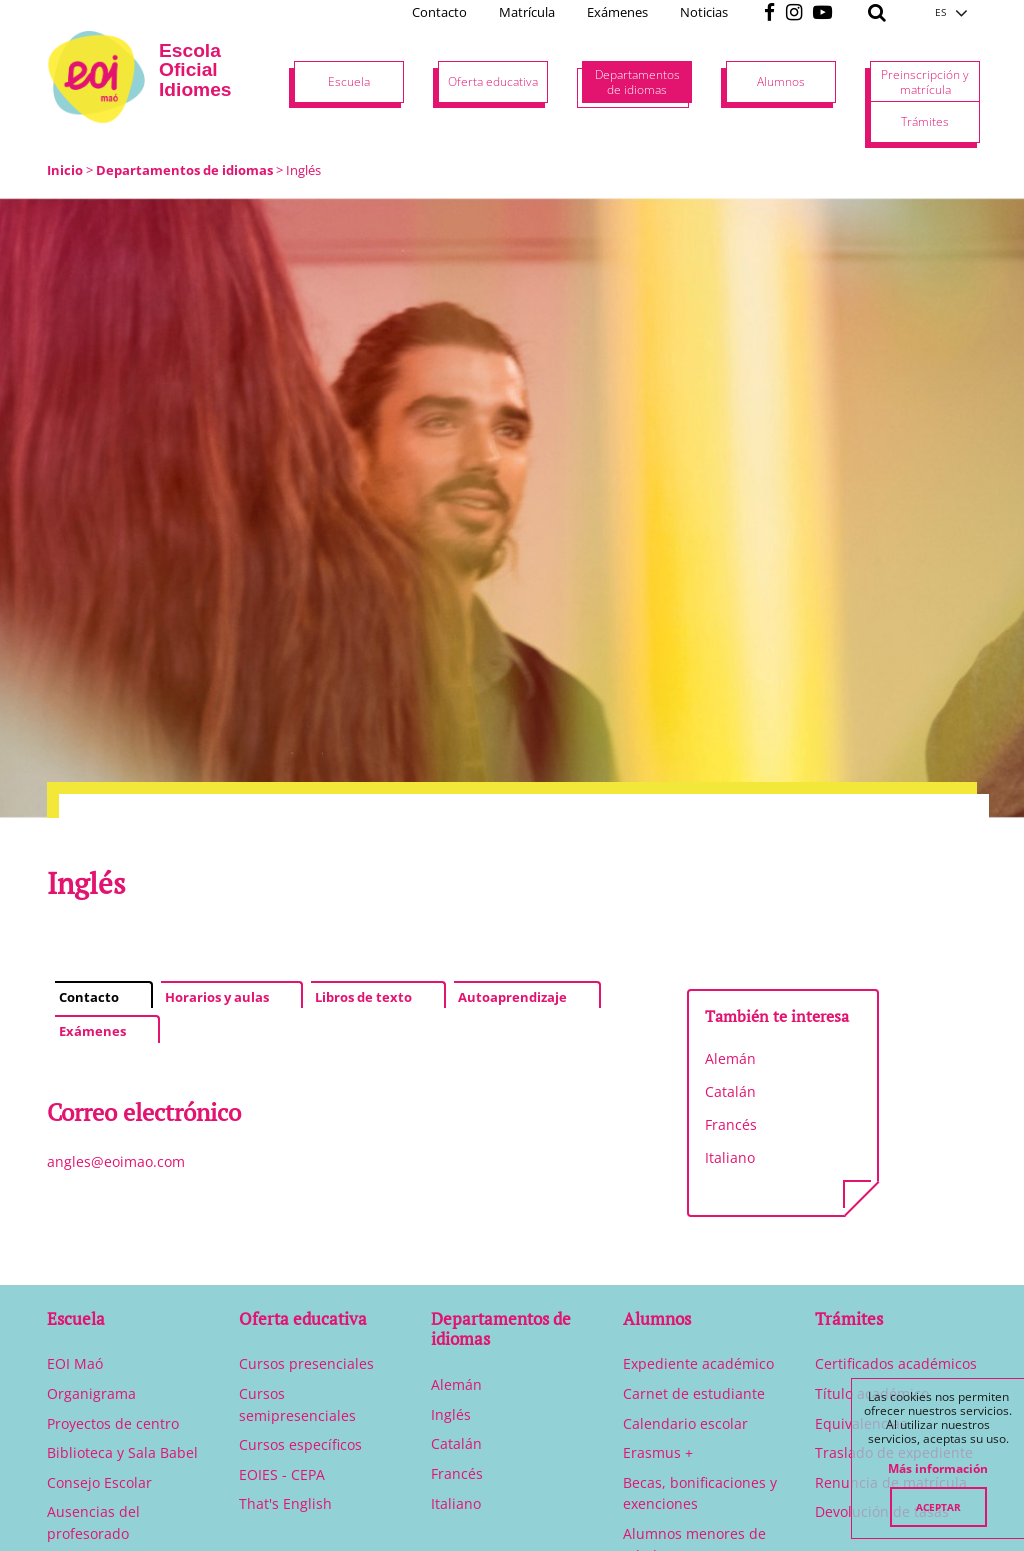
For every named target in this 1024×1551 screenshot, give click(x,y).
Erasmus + (658, 1452)
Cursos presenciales (306, 1363)
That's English (285, 1503)
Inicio (65, 170)
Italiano (730, 1157)
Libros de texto (363, 997)
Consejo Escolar (99, 1482)
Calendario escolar (685, 1423)
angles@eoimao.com (116, 1161)
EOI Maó (75, 1363)
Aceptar (938, 1507)
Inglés (451, 1414)
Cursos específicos (300, 1444)
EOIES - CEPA (282, 1474)
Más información (938, 1469)
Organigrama (91, 1393)
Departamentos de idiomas (184, 170)
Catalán (730, 1091)
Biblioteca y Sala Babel (122, 1452)
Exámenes (617, 12)
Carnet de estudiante (694, 1393)
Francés (731, 1124)
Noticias (704, 12)
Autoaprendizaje (512, 997)
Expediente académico (698, 1363)
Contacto (439, 12)
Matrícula (527, 12)
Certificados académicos (896, 1363)
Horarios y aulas (217, 997)
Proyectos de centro (113, 1423)
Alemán (730, 1058)
